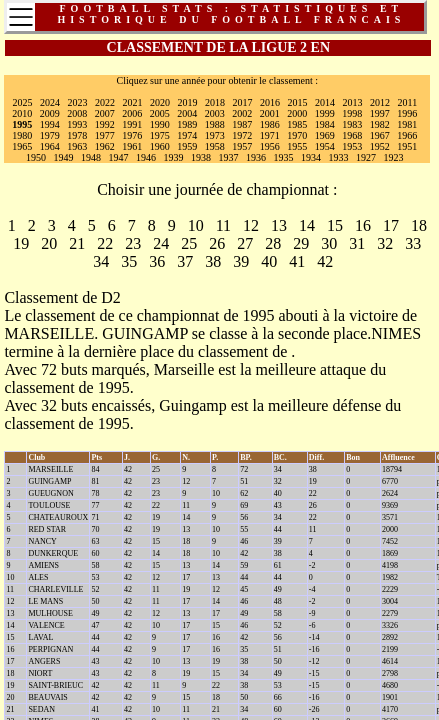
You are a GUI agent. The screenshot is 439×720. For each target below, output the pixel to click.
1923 (394, 157)
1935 (284, 157)
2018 (215, 102)
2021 (133, 102)
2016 (270, 102)
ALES (38, 577)
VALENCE (46, 625)
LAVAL (40, 637)
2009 (50, 113)
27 (245, 243)
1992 (105, 124)
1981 (407, 124)
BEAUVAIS (47, 697)
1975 (160, 135)
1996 (407, 113)
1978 (77, 135)
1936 (256, 157)
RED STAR (47, 529)
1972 (242, 135)
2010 (22, 113)
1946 (146, 157)
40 (269, 261)
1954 (325, 146)
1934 (311, 157)
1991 (132, 124)
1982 (380, 124)
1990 (160, 124)
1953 (352, 146)
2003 (215, 113)
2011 (408, 102)
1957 (242, 146)
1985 (297, 124)
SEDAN (41, 709)
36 (157, 261)
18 (419, 225)
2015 (298, 102)
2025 (23, 102)
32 (385, 243)
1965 (22, 146)
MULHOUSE (50, 613)
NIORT (40, 673)
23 (133, 243)
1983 (352, 124)
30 (329, 243)
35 (129, 261)
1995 (22, 124)
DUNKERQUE (53, 553)
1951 (407, 146)
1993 (77, 124)
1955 (297, 146)
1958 (215, 146)
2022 (105, 102)
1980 (22, 135)
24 (161, 243)
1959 (187, 146)
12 (251, 225)
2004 (187, 113)
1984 (325, 124)
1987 (242, 124)
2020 (160, 102)
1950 (36, 157)
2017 (243, 102)
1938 (201, 157)
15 (335, 225)
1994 (50, 124)
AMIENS (43, 565)
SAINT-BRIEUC (55, 685)
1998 (352, 113)
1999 (325, 113)
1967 (380, 135)
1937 (229, 157)
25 (189, 243)
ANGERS (44, 661)
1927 (366, 157)
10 (196, 225)
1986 (270, 124)
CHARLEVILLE (55, 589)
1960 (160, 146)
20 (49, 243)
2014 (325, 102)
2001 (270, 113)
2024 (50, 102)
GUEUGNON (50, 493)
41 (297, 261)
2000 (297, 113)
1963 (77, 146)
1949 (64, 157)
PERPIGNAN (50, 649)
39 (241, 261)
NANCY (42, 541)
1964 (50, 146)
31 (357, 243)
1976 (132, 135)
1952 (380, 146)
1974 (187, 135)
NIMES (396, 333)
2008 (77, 113)
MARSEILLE (49, 333)
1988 (215, 124)
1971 (270, 135)
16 (363, 225)
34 (101, 261)
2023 (78, 102)
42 (325, 261)
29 (301, 243)
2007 (105, 113)
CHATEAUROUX (58, 517)
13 (279, 225)
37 (185, 261)
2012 (380, 102)
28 (273, 243)
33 (413, 243)
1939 (174, 157)
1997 (380, 113)
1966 (407, 135)
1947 (119, 157)
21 (77, 243)
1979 (50, 135)
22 (105, 243)
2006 (132, 113)
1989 (187, 124)
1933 (339, 157)
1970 (297, 135)
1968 (352, 135)
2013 (353, 102)
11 (223, 225)
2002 (242, 113)
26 (217, 243)
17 (391, 225)
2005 (160, 113)
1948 (91, 157)
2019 (188, 102)
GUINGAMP (145, 333)
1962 (105, 146)
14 (307, 225)
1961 (132, 146)
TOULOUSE (49, 505)
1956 (270, 146)
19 (21, 243)
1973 (215, 135)
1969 (325, 135)
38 (213, 261)
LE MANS (45, 601)
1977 (105, 135)
